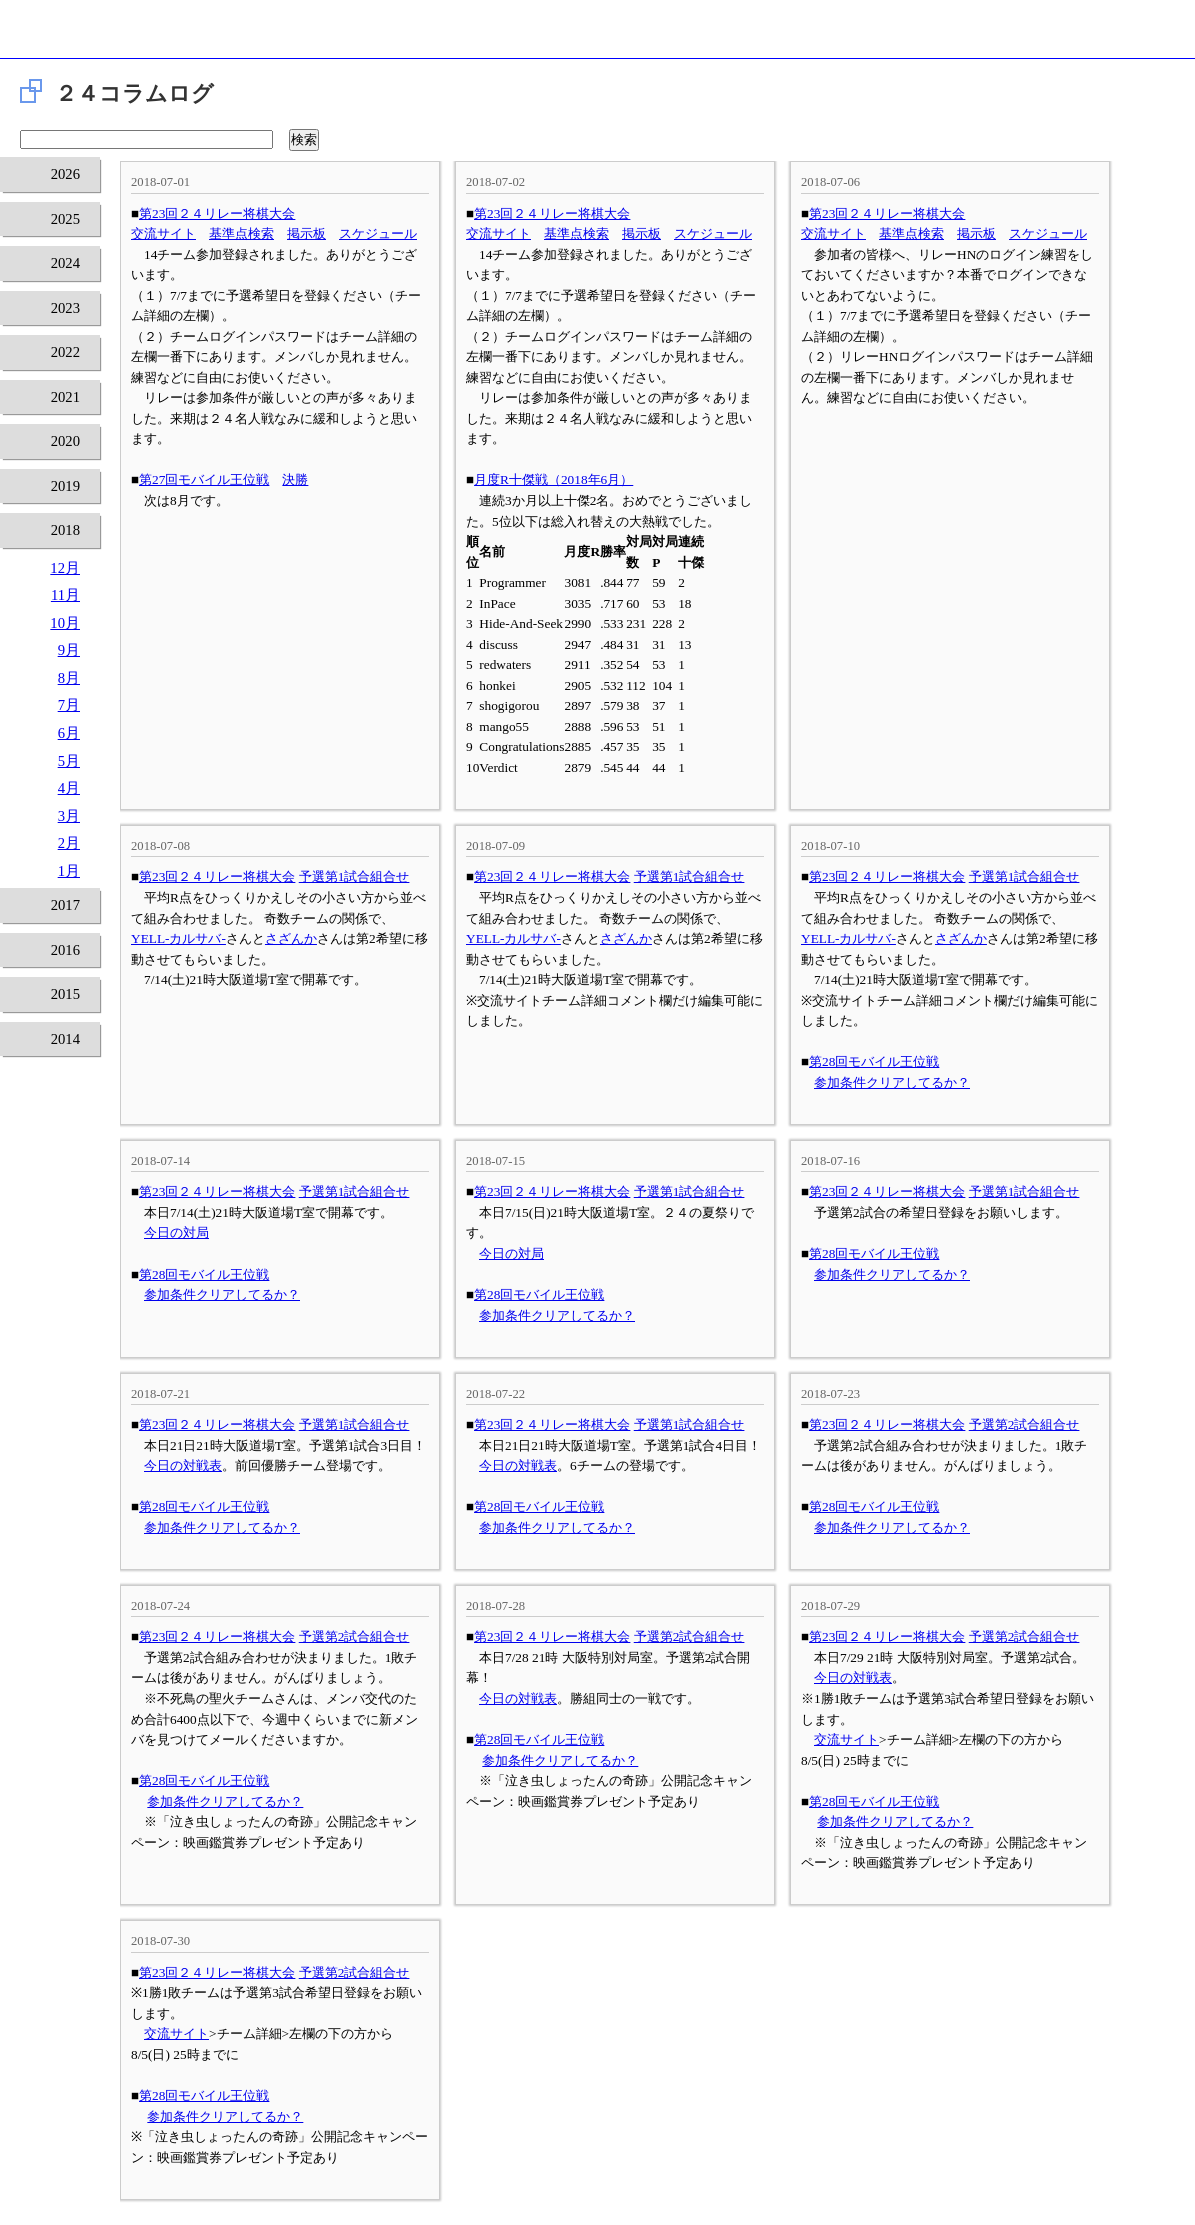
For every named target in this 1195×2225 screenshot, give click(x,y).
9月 (69, 650)
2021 (65, 397)
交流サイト (163, 233)
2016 (65, 950)
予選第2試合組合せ (1024, 1424)
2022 (65, 352)
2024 (65, 263)
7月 (69, 705)
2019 (65, 486)
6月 (69, 733)
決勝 (295, 479)
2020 (65, 441)
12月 (65, 568)
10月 (65, 623)
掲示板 (306, 233)
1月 (69, 871)
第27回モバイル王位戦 (204, 479)
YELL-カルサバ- (178, 938)
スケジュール (378, 233)
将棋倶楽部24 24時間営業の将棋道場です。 (597, 34)
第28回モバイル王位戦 (874, 1061)
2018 (65, 530)
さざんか (291, 938)
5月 (69, 761)
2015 (65, 994)
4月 (69, 788)
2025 (65, 219)
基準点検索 (241, 233)
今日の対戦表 (183, 1465)
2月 (69, 843)
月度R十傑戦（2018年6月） (553, 479)
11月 (65, 595)
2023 (65, 308)
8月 (69, 678)
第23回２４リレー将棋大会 (217, 213)
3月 (69, 816)
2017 (65, 905)
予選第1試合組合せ (354, 876)
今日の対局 (176, 1232)
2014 (65, 1039)
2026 (65, 174)
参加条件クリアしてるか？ (892, 1082)
